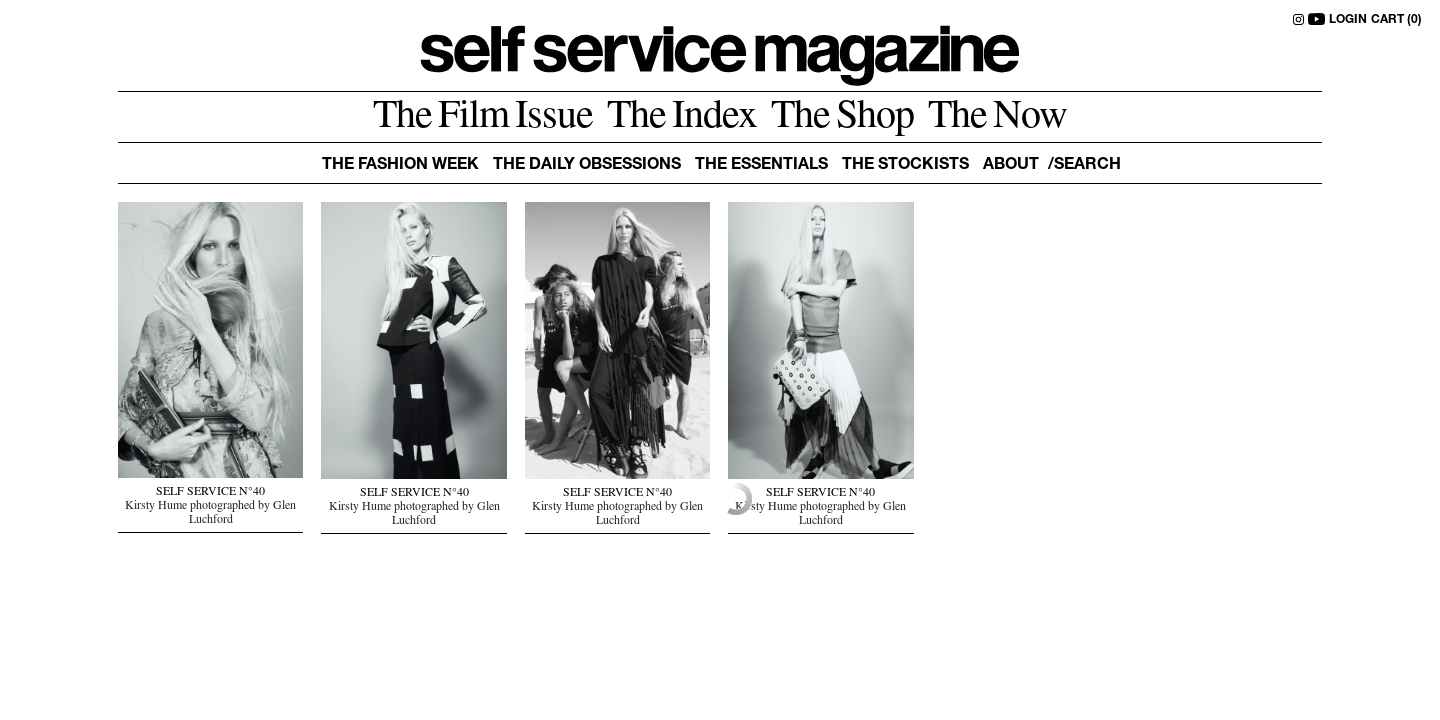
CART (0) (1396, 20)
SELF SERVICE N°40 (210, 493)
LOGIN (1348, 20)
